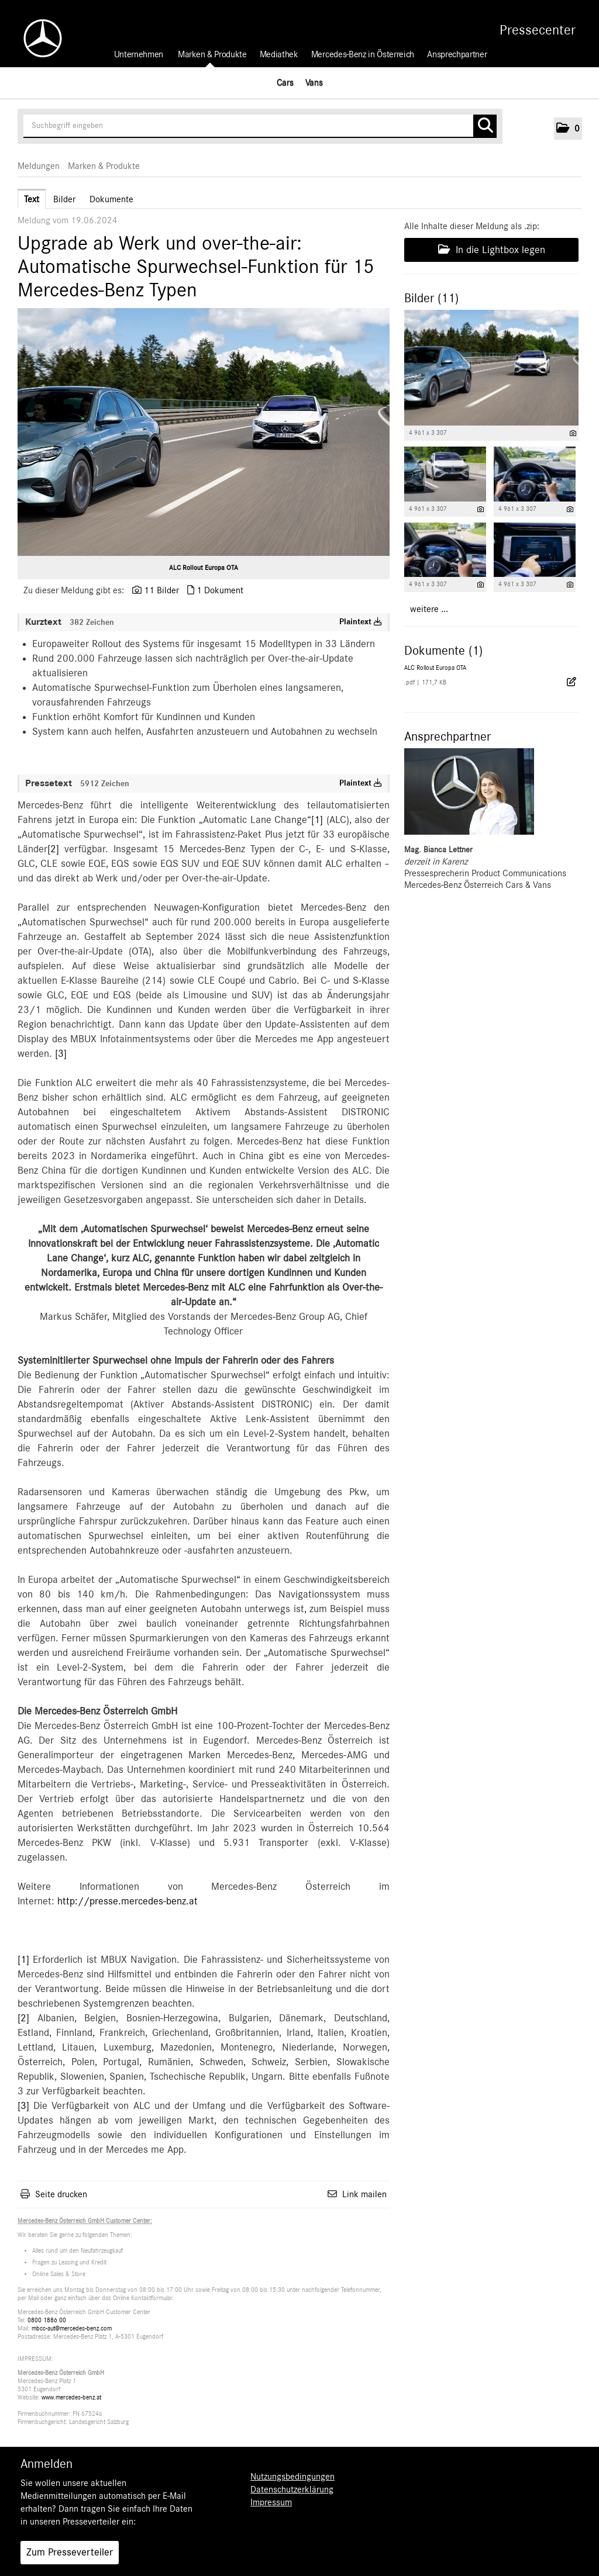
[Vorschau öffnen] (204, 432)
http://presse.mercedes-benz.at (127, 1901)
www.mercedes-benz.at (71, 2397)
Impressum (271, 2502)
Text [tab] (31, 199)
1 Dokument (220, 590)
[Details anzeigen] (573, 433)
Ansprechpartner (457, 54)
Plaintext (360, 622)
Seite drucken (61, 2194)
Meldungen (39, 166)
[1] (317, 820)
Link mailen (364, 2194)
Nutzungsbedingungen (292, 2476)
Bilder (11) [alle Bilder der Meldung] (431, 298)
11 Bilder (161, 590)
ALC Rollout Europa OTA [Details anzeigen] (435, 668)
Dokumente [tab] (111, 199)
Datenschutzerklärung (291, 2489)
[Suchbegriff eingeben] (260, 126)
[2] (53, 849)
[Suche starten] (485, 126)
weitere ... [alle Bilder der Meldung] (429, 609)
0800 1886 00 (46, 2320)
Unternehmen (138, 54)
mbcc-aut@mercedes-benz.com (72, 2328)
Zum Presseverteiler (69, 2552)
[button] (568, 128)
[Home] (37, 38)
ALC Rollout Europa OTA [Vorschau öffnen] (203, 567)
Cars (285, 82)
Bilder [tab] (64, 199)
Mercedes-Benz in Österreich (362, 54)
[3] (61, 1054)
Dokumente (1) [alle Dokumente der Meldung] (443, 650)
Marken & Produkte (212, 54)
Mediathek (279, 54)
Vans (314, 82)
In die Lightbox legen (491, 249)
